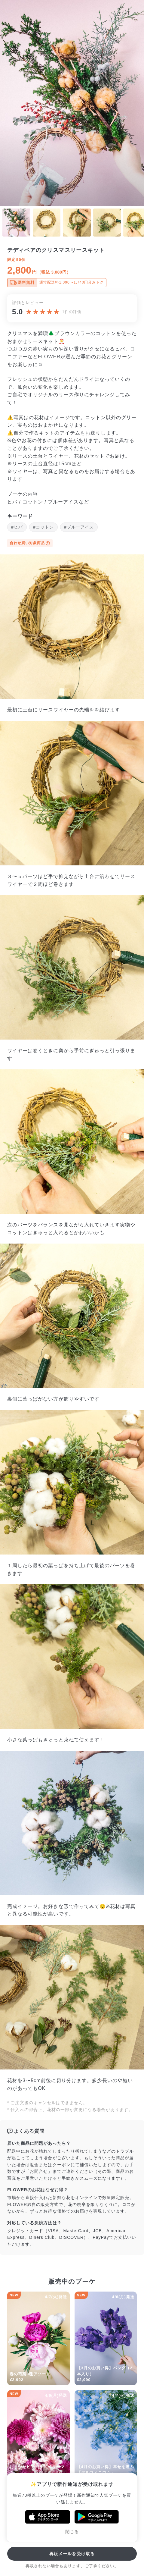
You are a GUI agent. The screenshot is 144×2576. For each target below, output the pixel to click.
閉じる (72, 2531)
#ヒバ (17, 527)
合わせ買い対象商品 (30, 543)
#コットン (43, 527)
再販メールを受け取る (72, 2553)
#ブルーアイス (79, 527)
